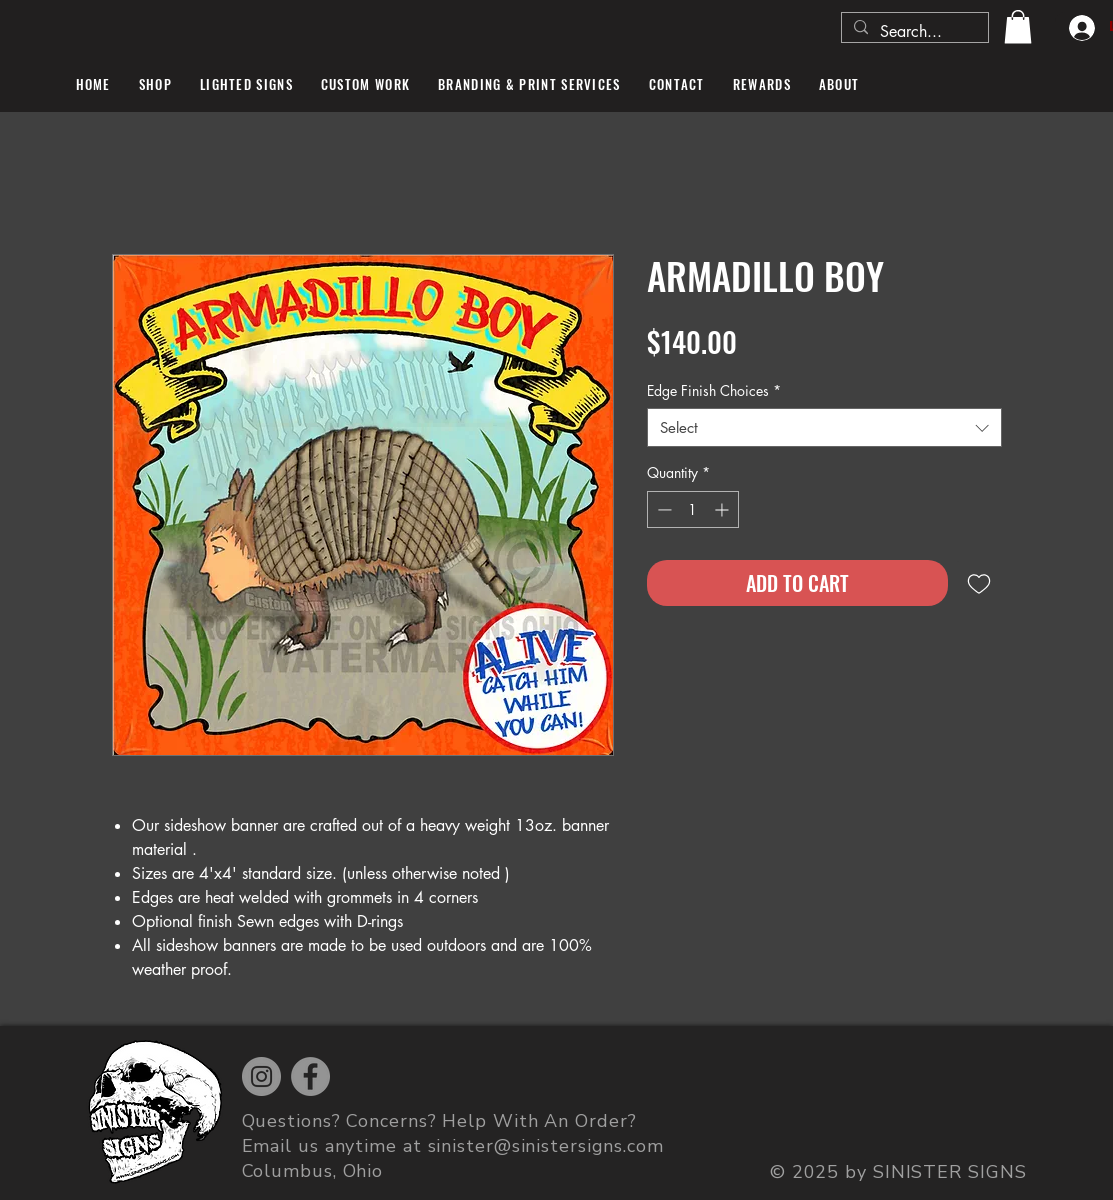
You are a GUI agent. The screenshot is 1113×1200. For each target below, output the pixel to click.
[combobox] (824, 427)
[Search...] (913, 32)
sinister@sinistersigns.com (546, 1146)
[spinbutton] (693, 509)
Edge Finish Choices (714, 390)
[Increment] (723, 509)
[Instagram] (261, 1076)
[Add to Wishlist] (979, 583)
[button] (1018, 26)
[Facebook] (310, 1076)
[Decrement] (662, 509)
